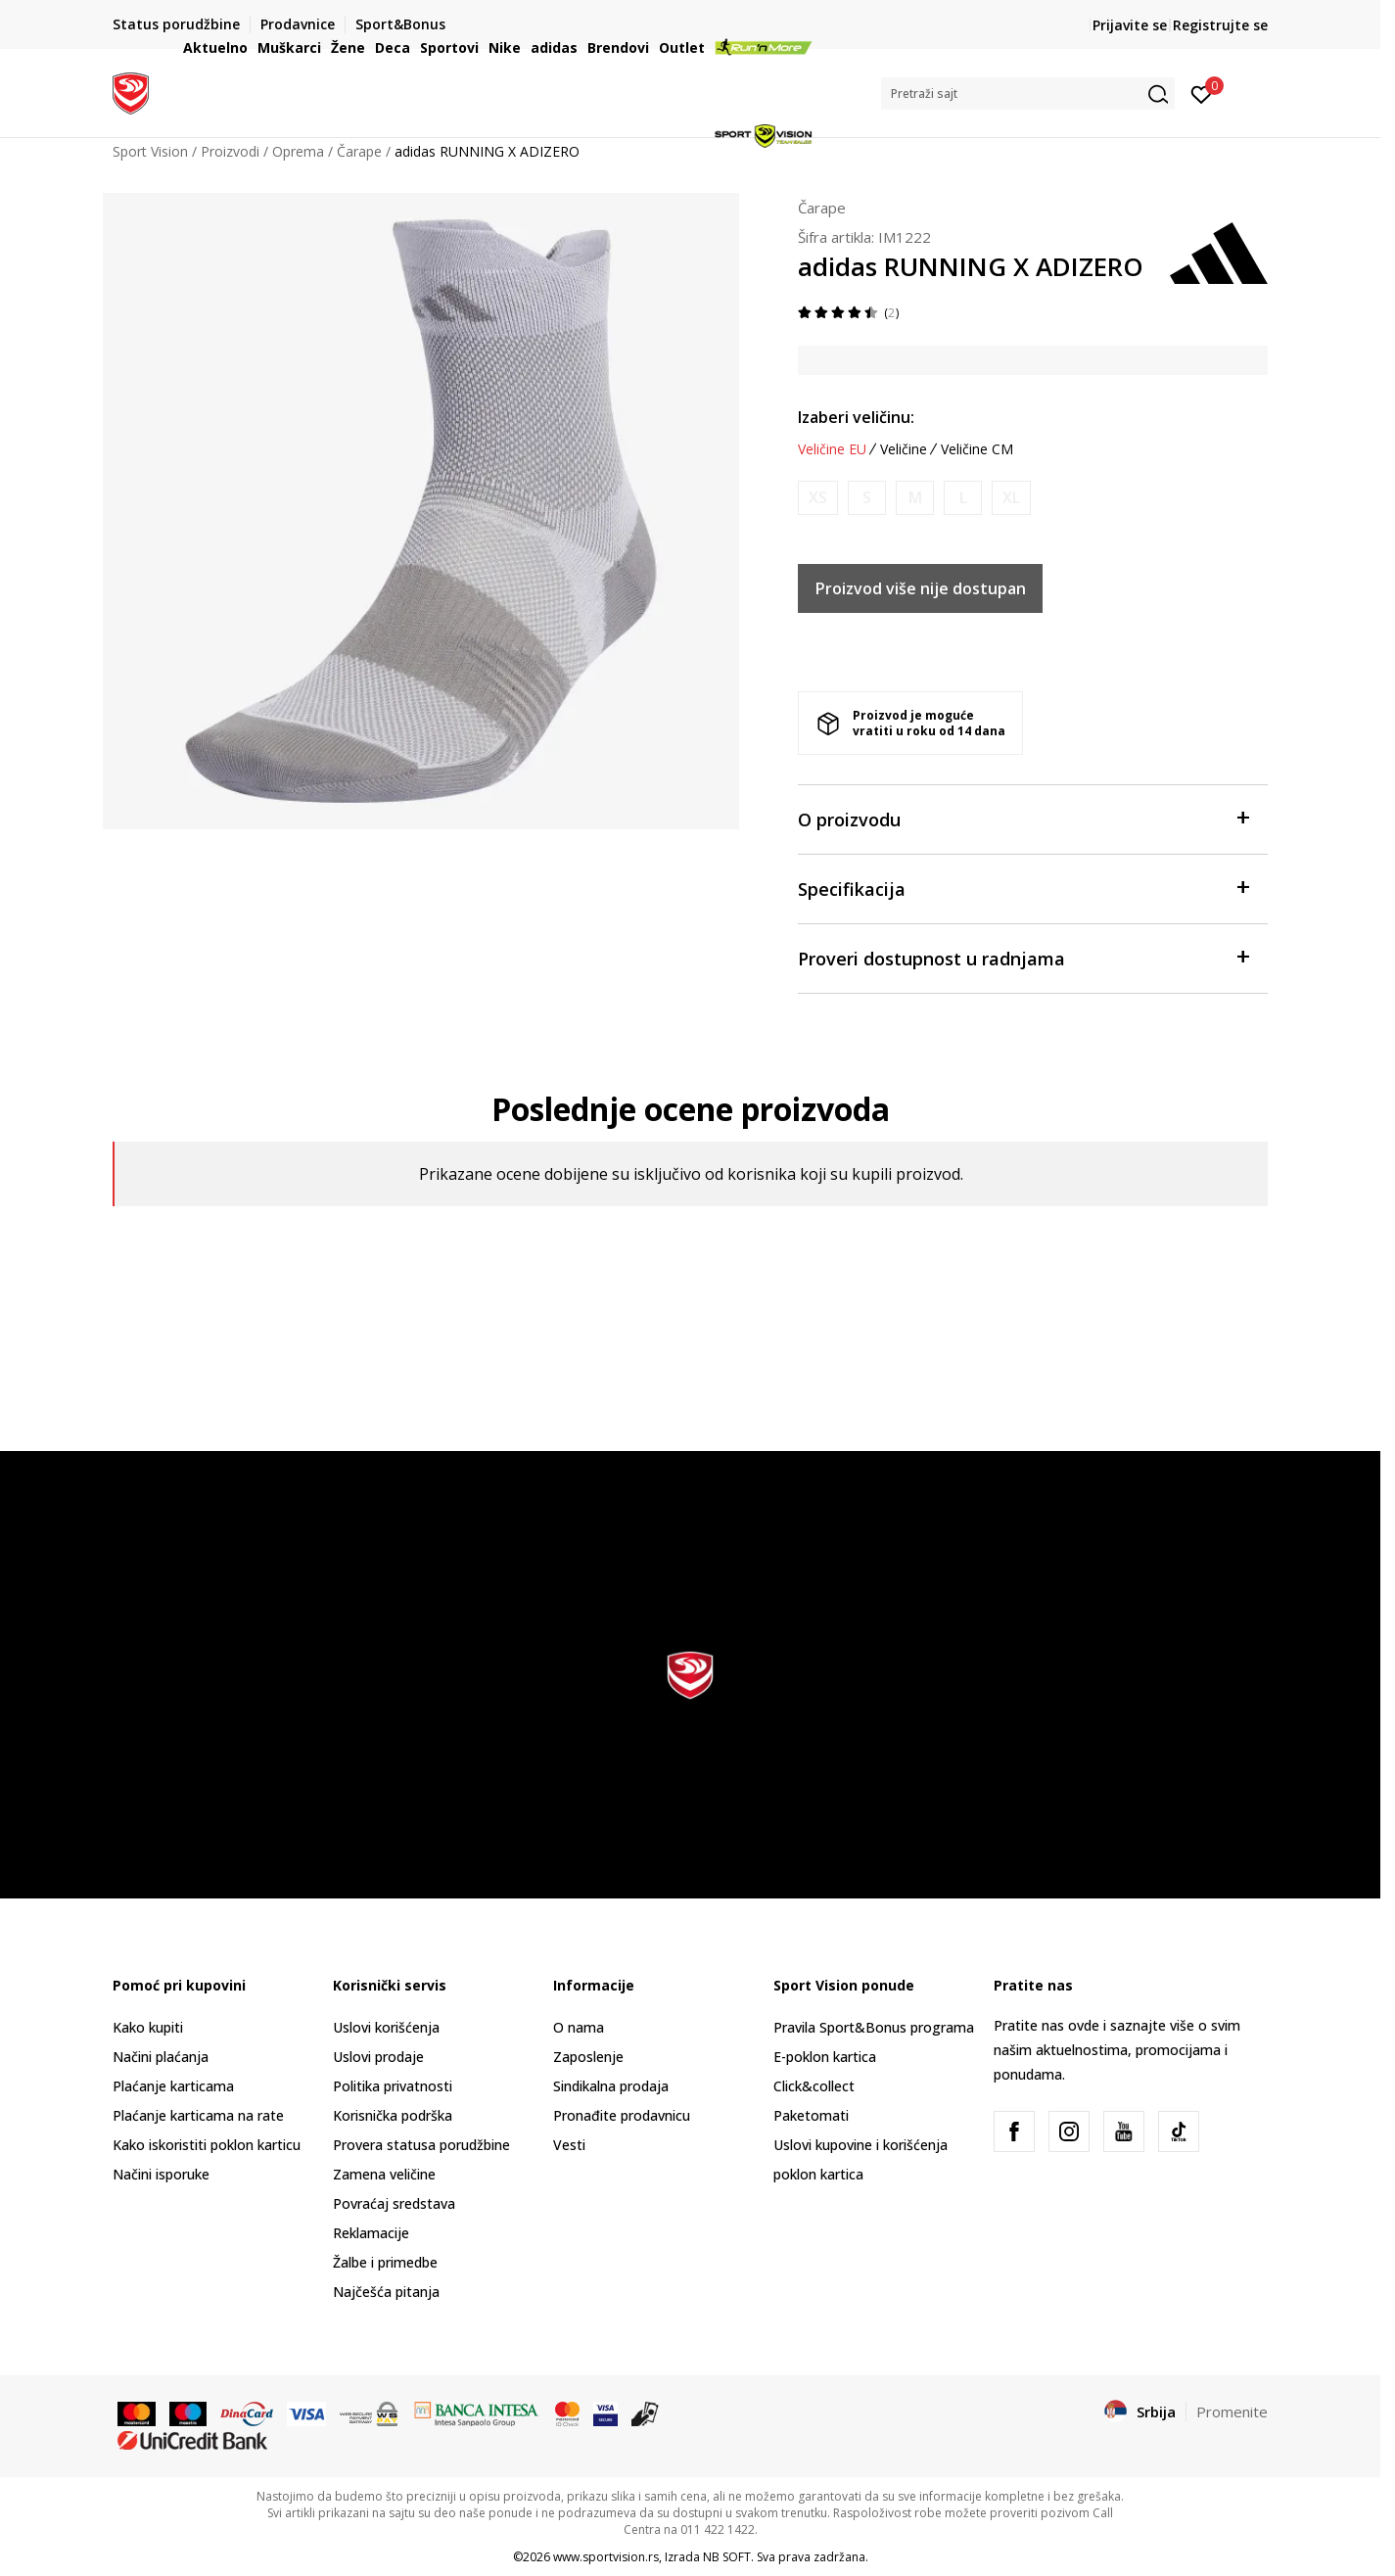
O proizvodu (1023, 818)
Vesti (569, 2144)
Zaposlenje (588, 2056)
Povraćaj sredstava (394, 2203)
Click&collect (814, 2086)
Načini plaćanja (161, 2056)
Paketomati (811, 2115)
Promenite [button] (1232, 2411)
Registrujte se (1220, 25)
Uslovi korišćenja (386, 2027)
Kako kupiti (148, 2027)
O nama (578, 2027)
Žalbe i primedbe (385, 2262)
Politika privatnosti (392, 2086)
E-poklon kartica (824, 2056)
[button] (1028, 93)
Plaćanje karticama (173, 2086)
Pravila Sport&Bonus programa (873, 2027)
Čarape (822, 207)
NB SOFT (727, 2557)
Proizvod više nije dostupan (920, 588)
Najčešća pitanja (386, 2291)
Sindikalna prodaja (611, 2086)
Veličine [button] (903, 449)
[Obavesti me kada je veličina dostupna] (818, 498)
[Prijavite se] (1201, 93)
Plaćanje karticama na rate (198, 2115)
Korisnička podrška (392, 2115)
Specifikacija (1023, 887)
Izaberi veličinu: (856, 417)
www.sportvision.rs (606, 2557)
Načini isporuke (161, 2174)
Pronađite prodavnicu (621, 2115)
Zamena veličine (384, 2174)
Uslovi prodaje (378, 2056)
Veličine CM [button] (977, 449)
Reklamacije (371, 2233)
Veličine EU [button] (832, 449)
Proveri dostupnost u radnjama (1023, 957)
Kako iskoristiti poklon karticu (207, 2144)
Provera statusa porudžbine (421, 2144)
